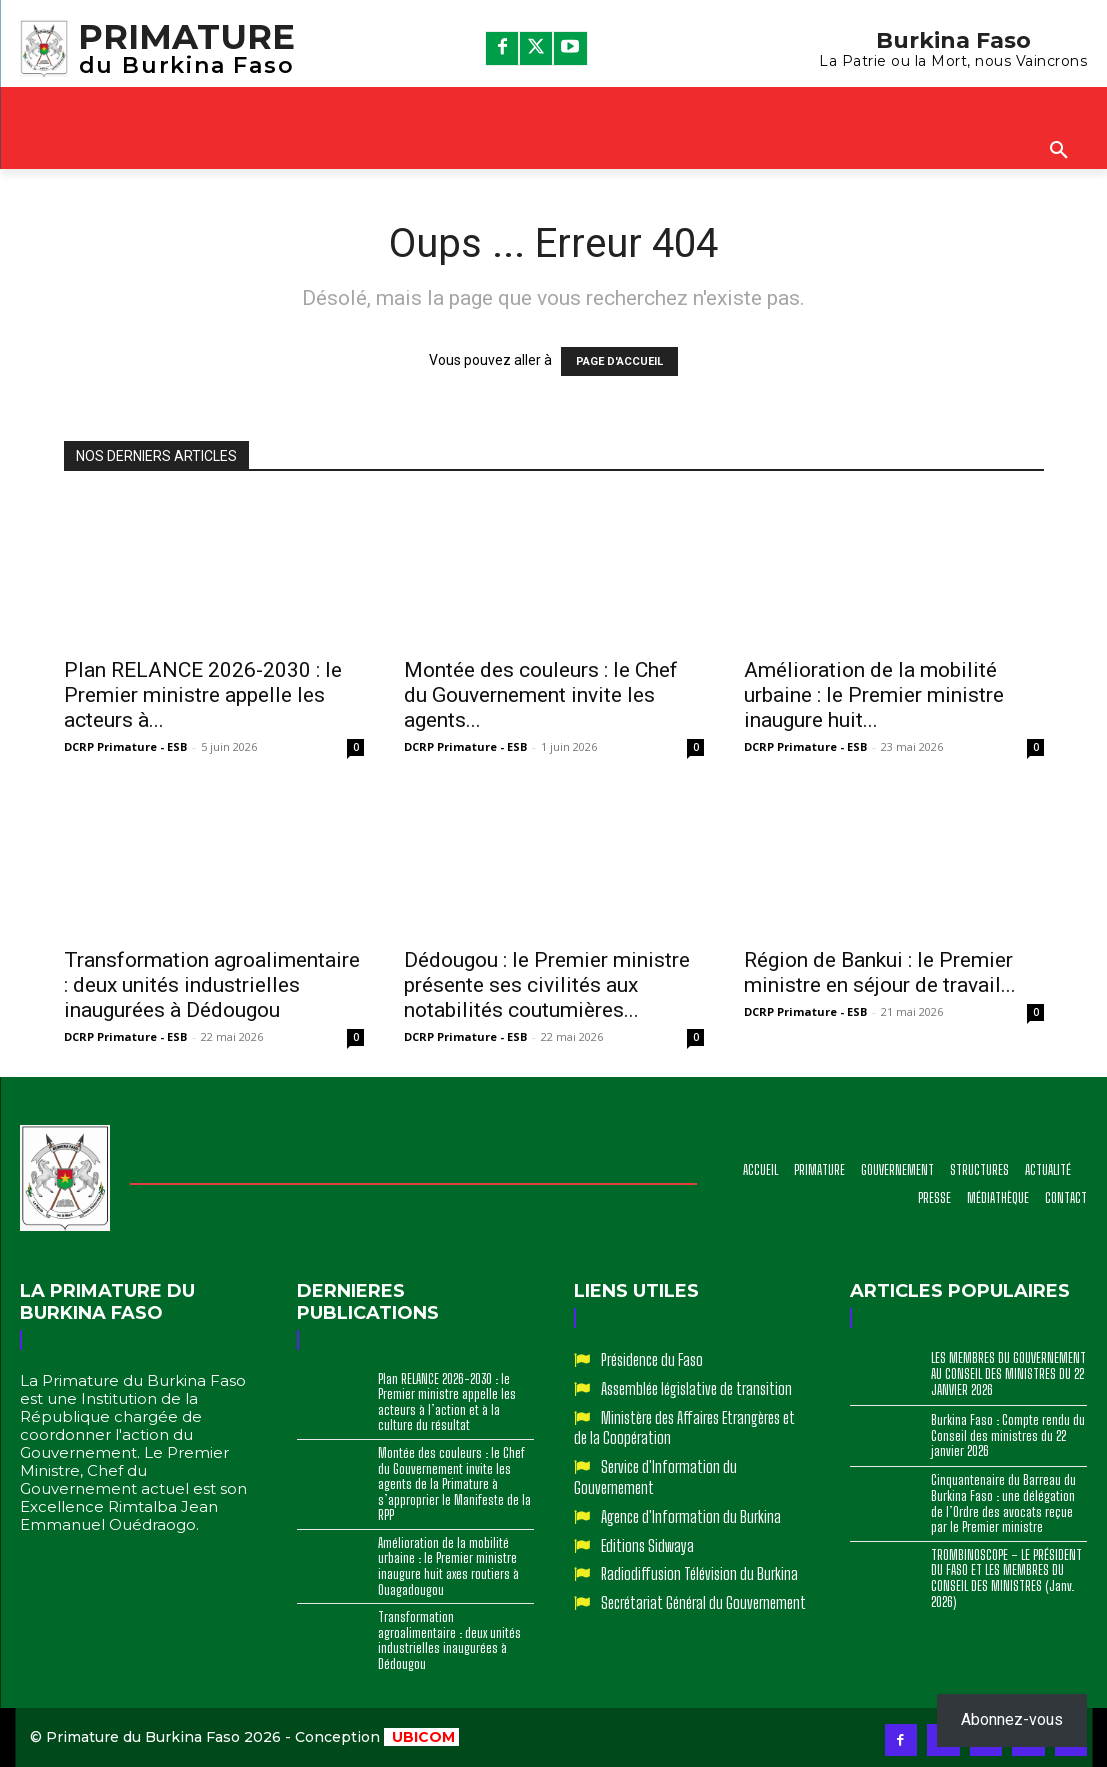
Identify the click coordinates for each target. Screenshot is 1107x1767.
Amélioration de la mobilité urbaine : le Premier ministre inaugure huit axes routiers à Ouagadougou (448, 1566)
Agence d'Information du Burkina (691, 1516)
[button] (1059, 151)
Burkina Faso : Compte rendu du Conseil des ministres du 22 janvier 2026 (1008, 1435)
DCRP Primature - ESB (125, 746)
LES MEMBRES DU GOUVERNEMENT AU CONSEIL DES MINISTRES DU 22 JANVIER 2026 (1008, 1373)
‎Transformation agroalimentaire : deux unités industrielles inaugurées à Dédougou (212, 985)
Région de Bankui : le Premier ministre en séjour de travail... (880, 972)
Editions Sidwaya (647, 1545)
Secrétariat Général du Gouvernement (703, 1602)
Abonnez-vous (1012, 1719)
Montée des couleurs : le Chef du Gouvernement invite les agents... (541, 695)
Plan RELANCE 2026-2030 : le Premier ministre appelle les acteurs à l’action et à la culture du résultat (447, 1402)
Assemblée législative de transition (696, 1388)
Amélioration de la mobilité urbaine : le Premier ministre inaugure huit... (874, 695)
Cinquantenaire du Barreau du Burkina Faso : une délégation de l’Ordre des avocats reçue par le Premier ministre (1003, 1503)
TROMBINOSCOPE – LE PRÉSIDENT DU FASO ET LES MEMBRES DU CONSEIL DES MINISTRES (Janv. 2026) (1006, 1578)
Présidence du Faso (652, 1359)
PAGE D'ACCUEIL (619, 361)
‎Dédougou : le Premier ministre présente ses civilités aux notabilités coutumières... (547, 985)
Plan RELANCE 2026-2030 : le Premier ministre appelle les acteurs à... (203, 695)
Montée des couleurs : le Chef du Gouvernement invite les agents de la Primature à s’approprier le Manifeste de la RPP (454, 1484)
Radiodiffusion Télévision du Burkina (699, 1573)
